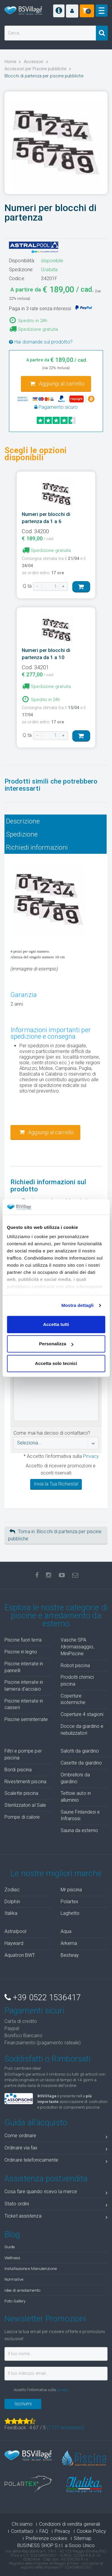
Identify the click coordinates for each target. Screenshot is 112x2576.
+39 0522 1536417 (42, 1997)
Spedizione (22, 834)
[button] (72, 11)
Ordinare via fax (56, 2149)
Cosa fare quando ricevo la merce (56, 2193)
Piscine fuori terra (23, 1640)
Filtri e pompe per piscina (23, 1754)
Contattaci (22, 2531)
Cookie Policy (91, 2531)
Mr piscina (71, 1889)
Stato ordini (56, 2205)
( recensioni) (65, 2427)
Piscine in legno (20, 1652)
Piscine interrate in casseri (23, 1704)
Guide (9, 2246)
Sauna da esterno (79, 1830)
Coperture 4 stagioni (82, 1714)
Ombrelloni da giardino (75, 1778)
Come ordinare (56, 2137)
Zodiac (12, 1889)
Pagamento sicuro (56, 407)
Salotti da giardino (80, 1751)
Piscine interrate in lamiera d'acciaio (23, 1685)
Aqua (66, 1931)
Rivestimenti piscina (25, 1781)
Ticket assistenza (56, 2217)
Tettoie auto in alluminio (76, 1796)
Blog (12, 2234)
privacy (63, 2390)
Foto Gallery (14, 2301)
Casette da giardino (81, 1763)
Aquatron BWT (19, 1955)
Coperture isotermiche (73, 1699)
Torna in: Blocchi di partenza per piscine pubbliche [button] (55, 1534)
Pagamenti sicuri (34, 2010)
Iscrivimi (23, 2404)
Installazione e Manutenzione (30, 2268)
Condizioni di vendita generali (69, 2524)
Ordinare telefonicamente (56, 2161)
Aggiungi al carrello (57, 383)
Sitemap (83, 2538)
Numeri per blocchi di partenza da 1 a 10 (46, 653)
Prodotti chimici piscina (77, 1680)
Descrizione (23, 821)
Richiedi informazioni (37, 847)
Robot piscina (75, 1665)
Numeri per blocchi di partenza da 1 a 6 (46, 517)
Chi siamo (22, 2524)
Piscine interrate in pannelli (23, 1667)
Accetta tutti (56, 1324)
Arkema (69, 1943)
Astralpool (15, 1931)
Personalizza (56, 1343)
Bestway (70, 1955)
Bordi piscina (18, 1770)
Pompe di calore (22, 1817)
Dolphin (12, 1901)
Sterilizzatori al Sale (25, 1805)
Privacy (91, 1456)
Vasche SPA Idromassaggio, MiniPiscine (77, 1646)
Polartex (70, 1901)
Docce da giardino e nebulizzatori (82, 1729)
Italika (10, 1913)
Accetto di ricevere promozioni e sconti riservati (61, 1469)
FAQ (43, 2531)
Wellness (12, 2257)
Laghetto (70, 1913)
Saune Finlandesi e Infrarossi (80, 1815)
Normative (13, 2279)
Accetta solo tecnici (56, 1363)
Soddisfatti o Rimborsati (47, 2059)
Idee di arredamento (22, 2290)
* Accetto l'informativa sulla (60, 1456)
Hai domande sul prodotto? (41, 342)
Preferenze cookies (46, 2538)
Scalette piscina (21, 1793)
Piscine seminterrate (26, 1719)
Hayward (13, 1943)
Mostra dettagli (77, 1305)
